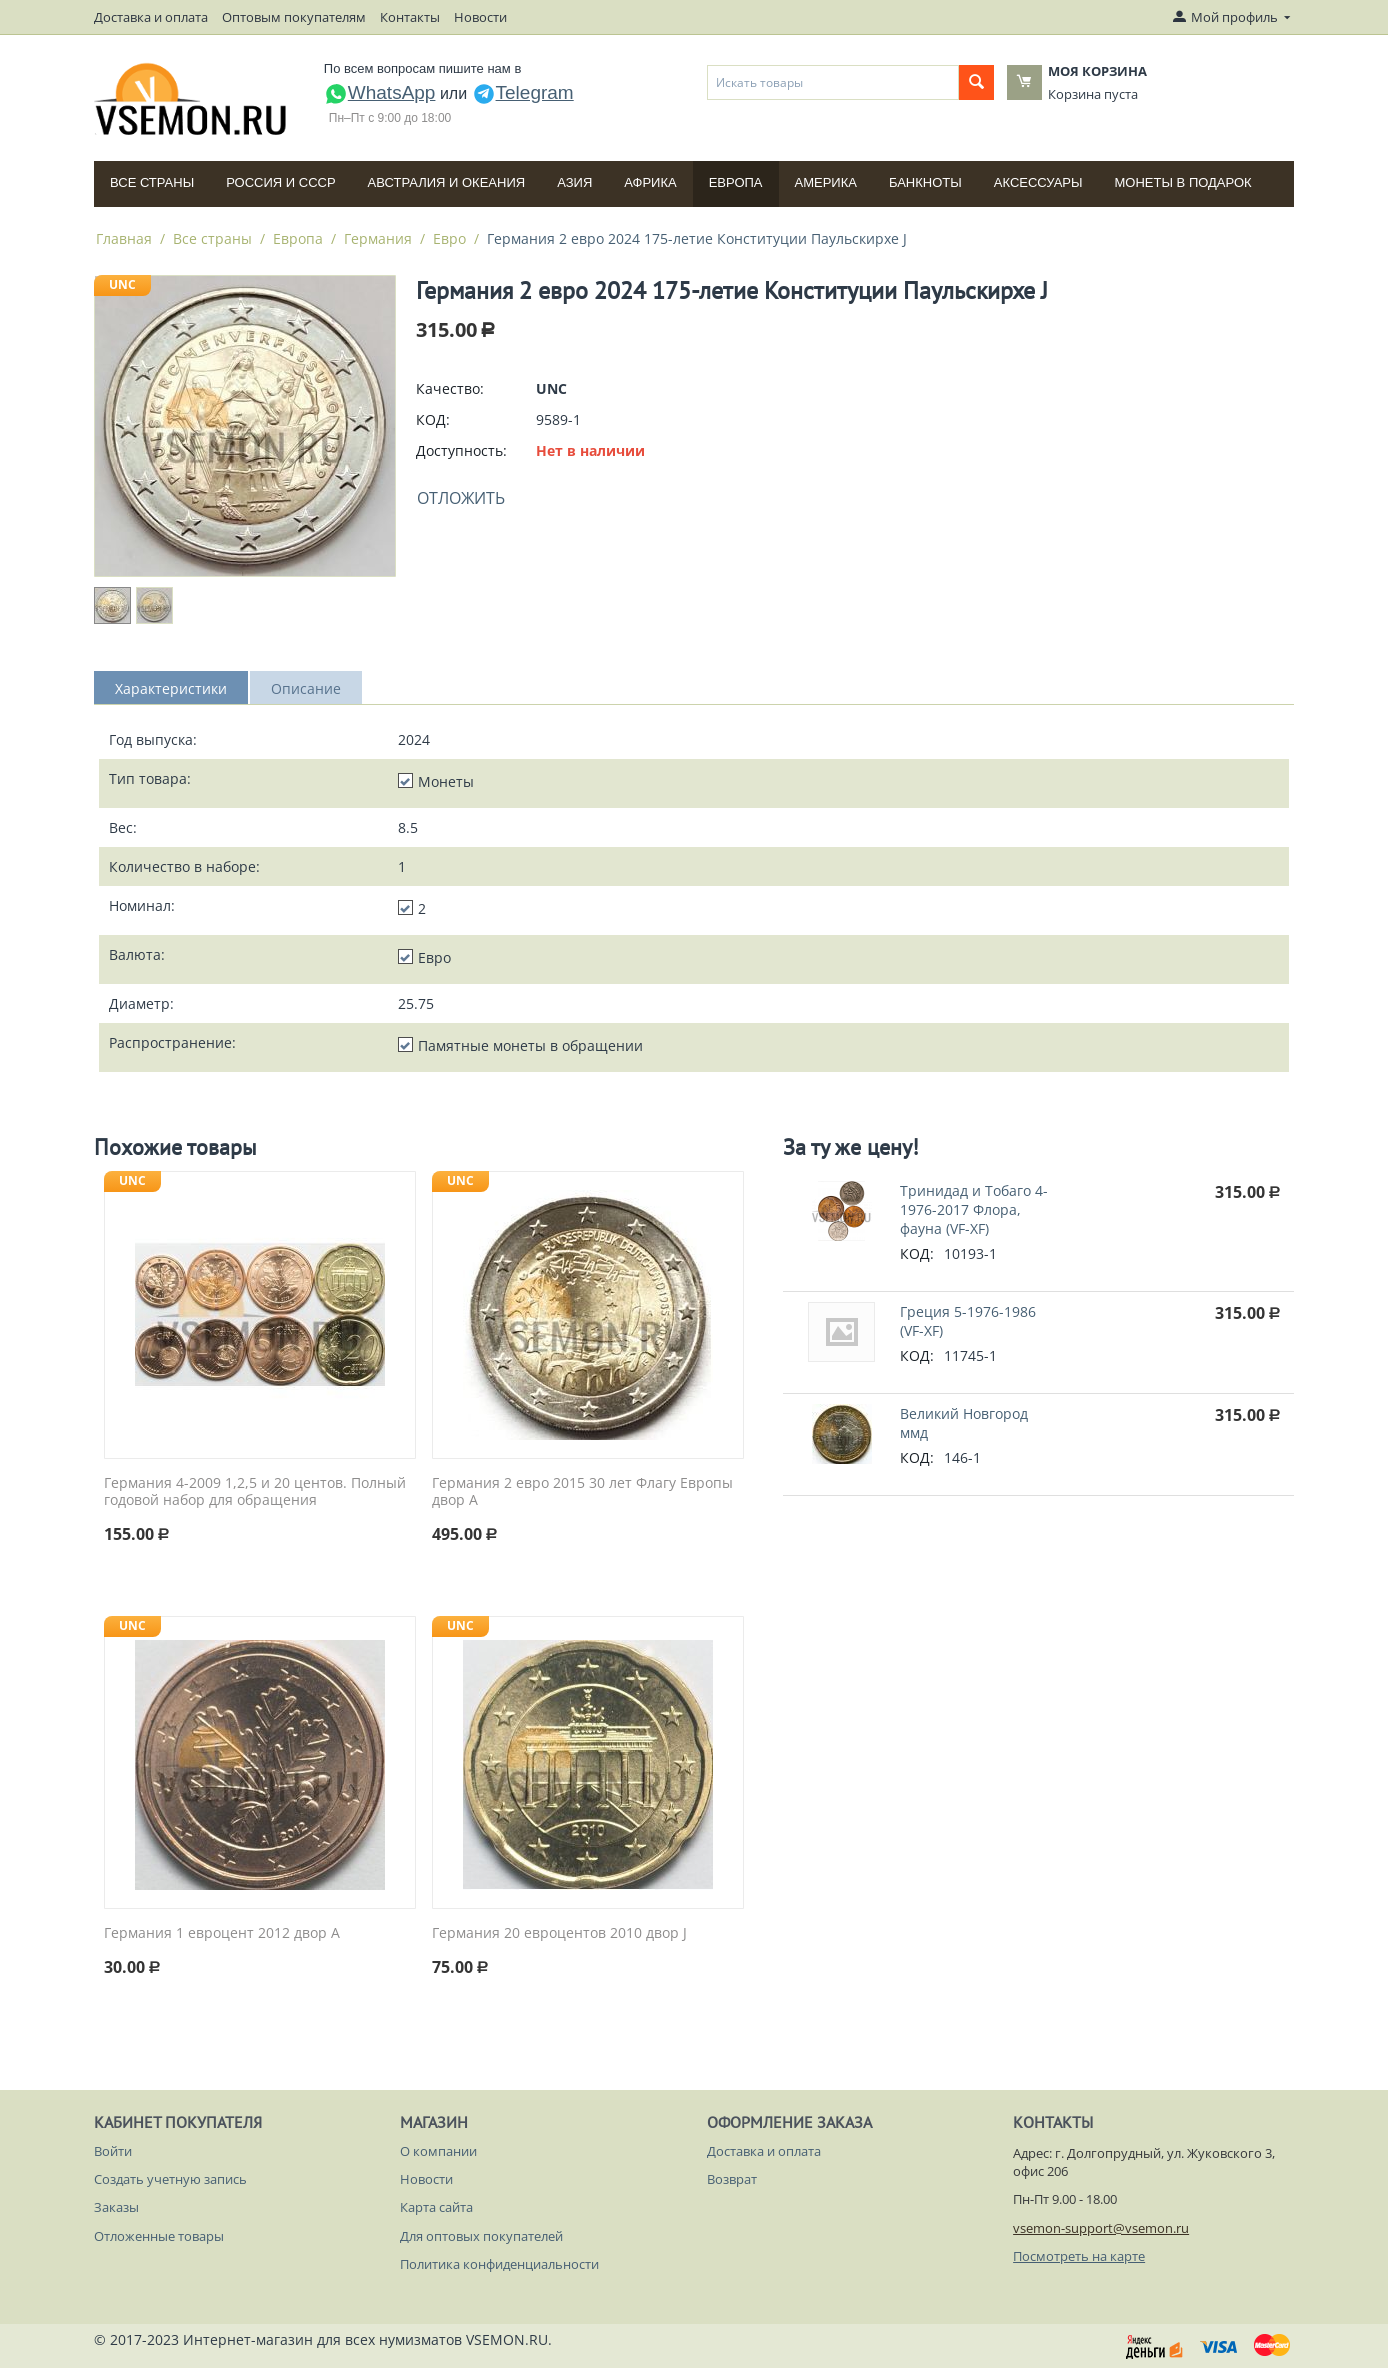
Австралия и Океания (447, 182)
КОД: (433, 419)
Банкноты (925, 182)
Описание (306, 688)
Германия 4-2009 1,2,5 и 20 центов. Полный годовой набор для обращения (255, 1492)
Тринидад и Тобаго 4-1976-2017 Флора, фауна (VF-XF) (974, 1209)
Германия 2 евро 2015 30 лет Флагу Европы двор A (582, 1492)
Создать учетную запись (170, 2179)
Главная (124, 238)
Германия (378, 238)
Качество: (450, 388)
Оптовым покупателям (294, 17)
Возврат (732, 2179)
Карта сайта (436, 2207)
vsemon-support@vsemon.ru (1101, 2228)
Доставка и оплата (151, 17)
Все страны (152, 182)
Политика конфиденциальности (499, 2264)
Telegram (523, 92)
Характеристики (171, 688)
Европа (736, 182)
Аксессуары (1038, 182)
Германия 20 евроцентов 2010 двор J (559, 1933)
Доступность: (461, 450)
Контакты (410, 17)
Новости (480, 17)
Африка (650, 182)
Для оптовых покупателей (481, 2236)
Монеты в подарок (1183, 182)
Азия (574, 182)
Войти (113, 2151)
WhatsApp (380, 92)
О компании (438, 2151)
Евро (449, 238)
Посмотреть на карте (1079, 2256)
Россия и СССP (280, 182)
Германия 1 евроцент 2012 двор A (222, 1933)
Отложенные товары (159, 2236)
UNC (122, 284)
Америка (826, 182)
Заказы (116, 2207)
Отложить (461, 498)
